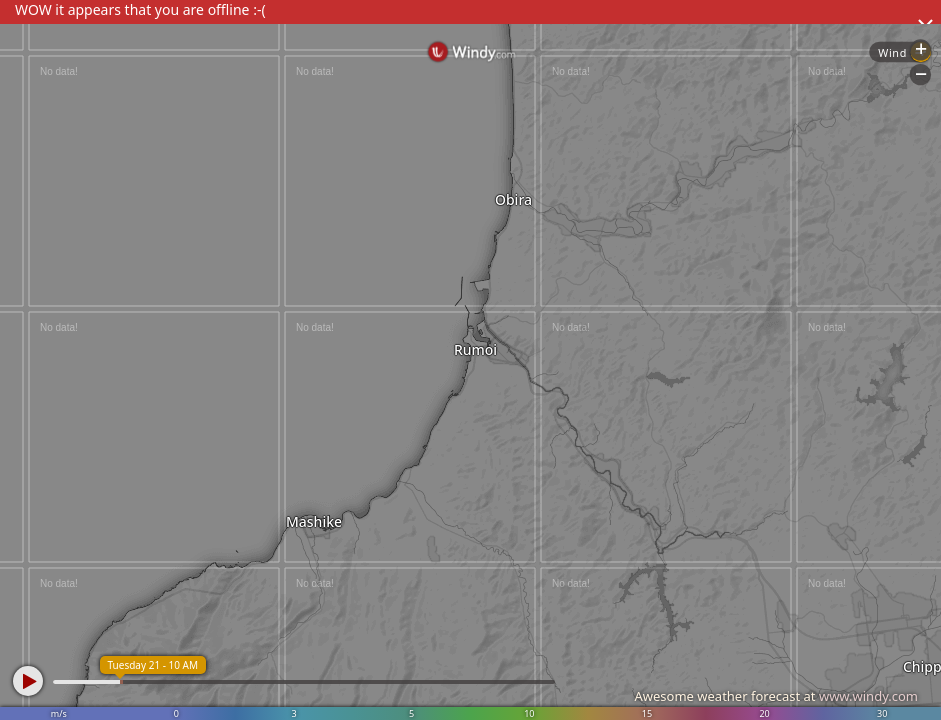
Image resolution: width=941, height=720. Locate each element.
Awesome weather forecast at (776, 696)
